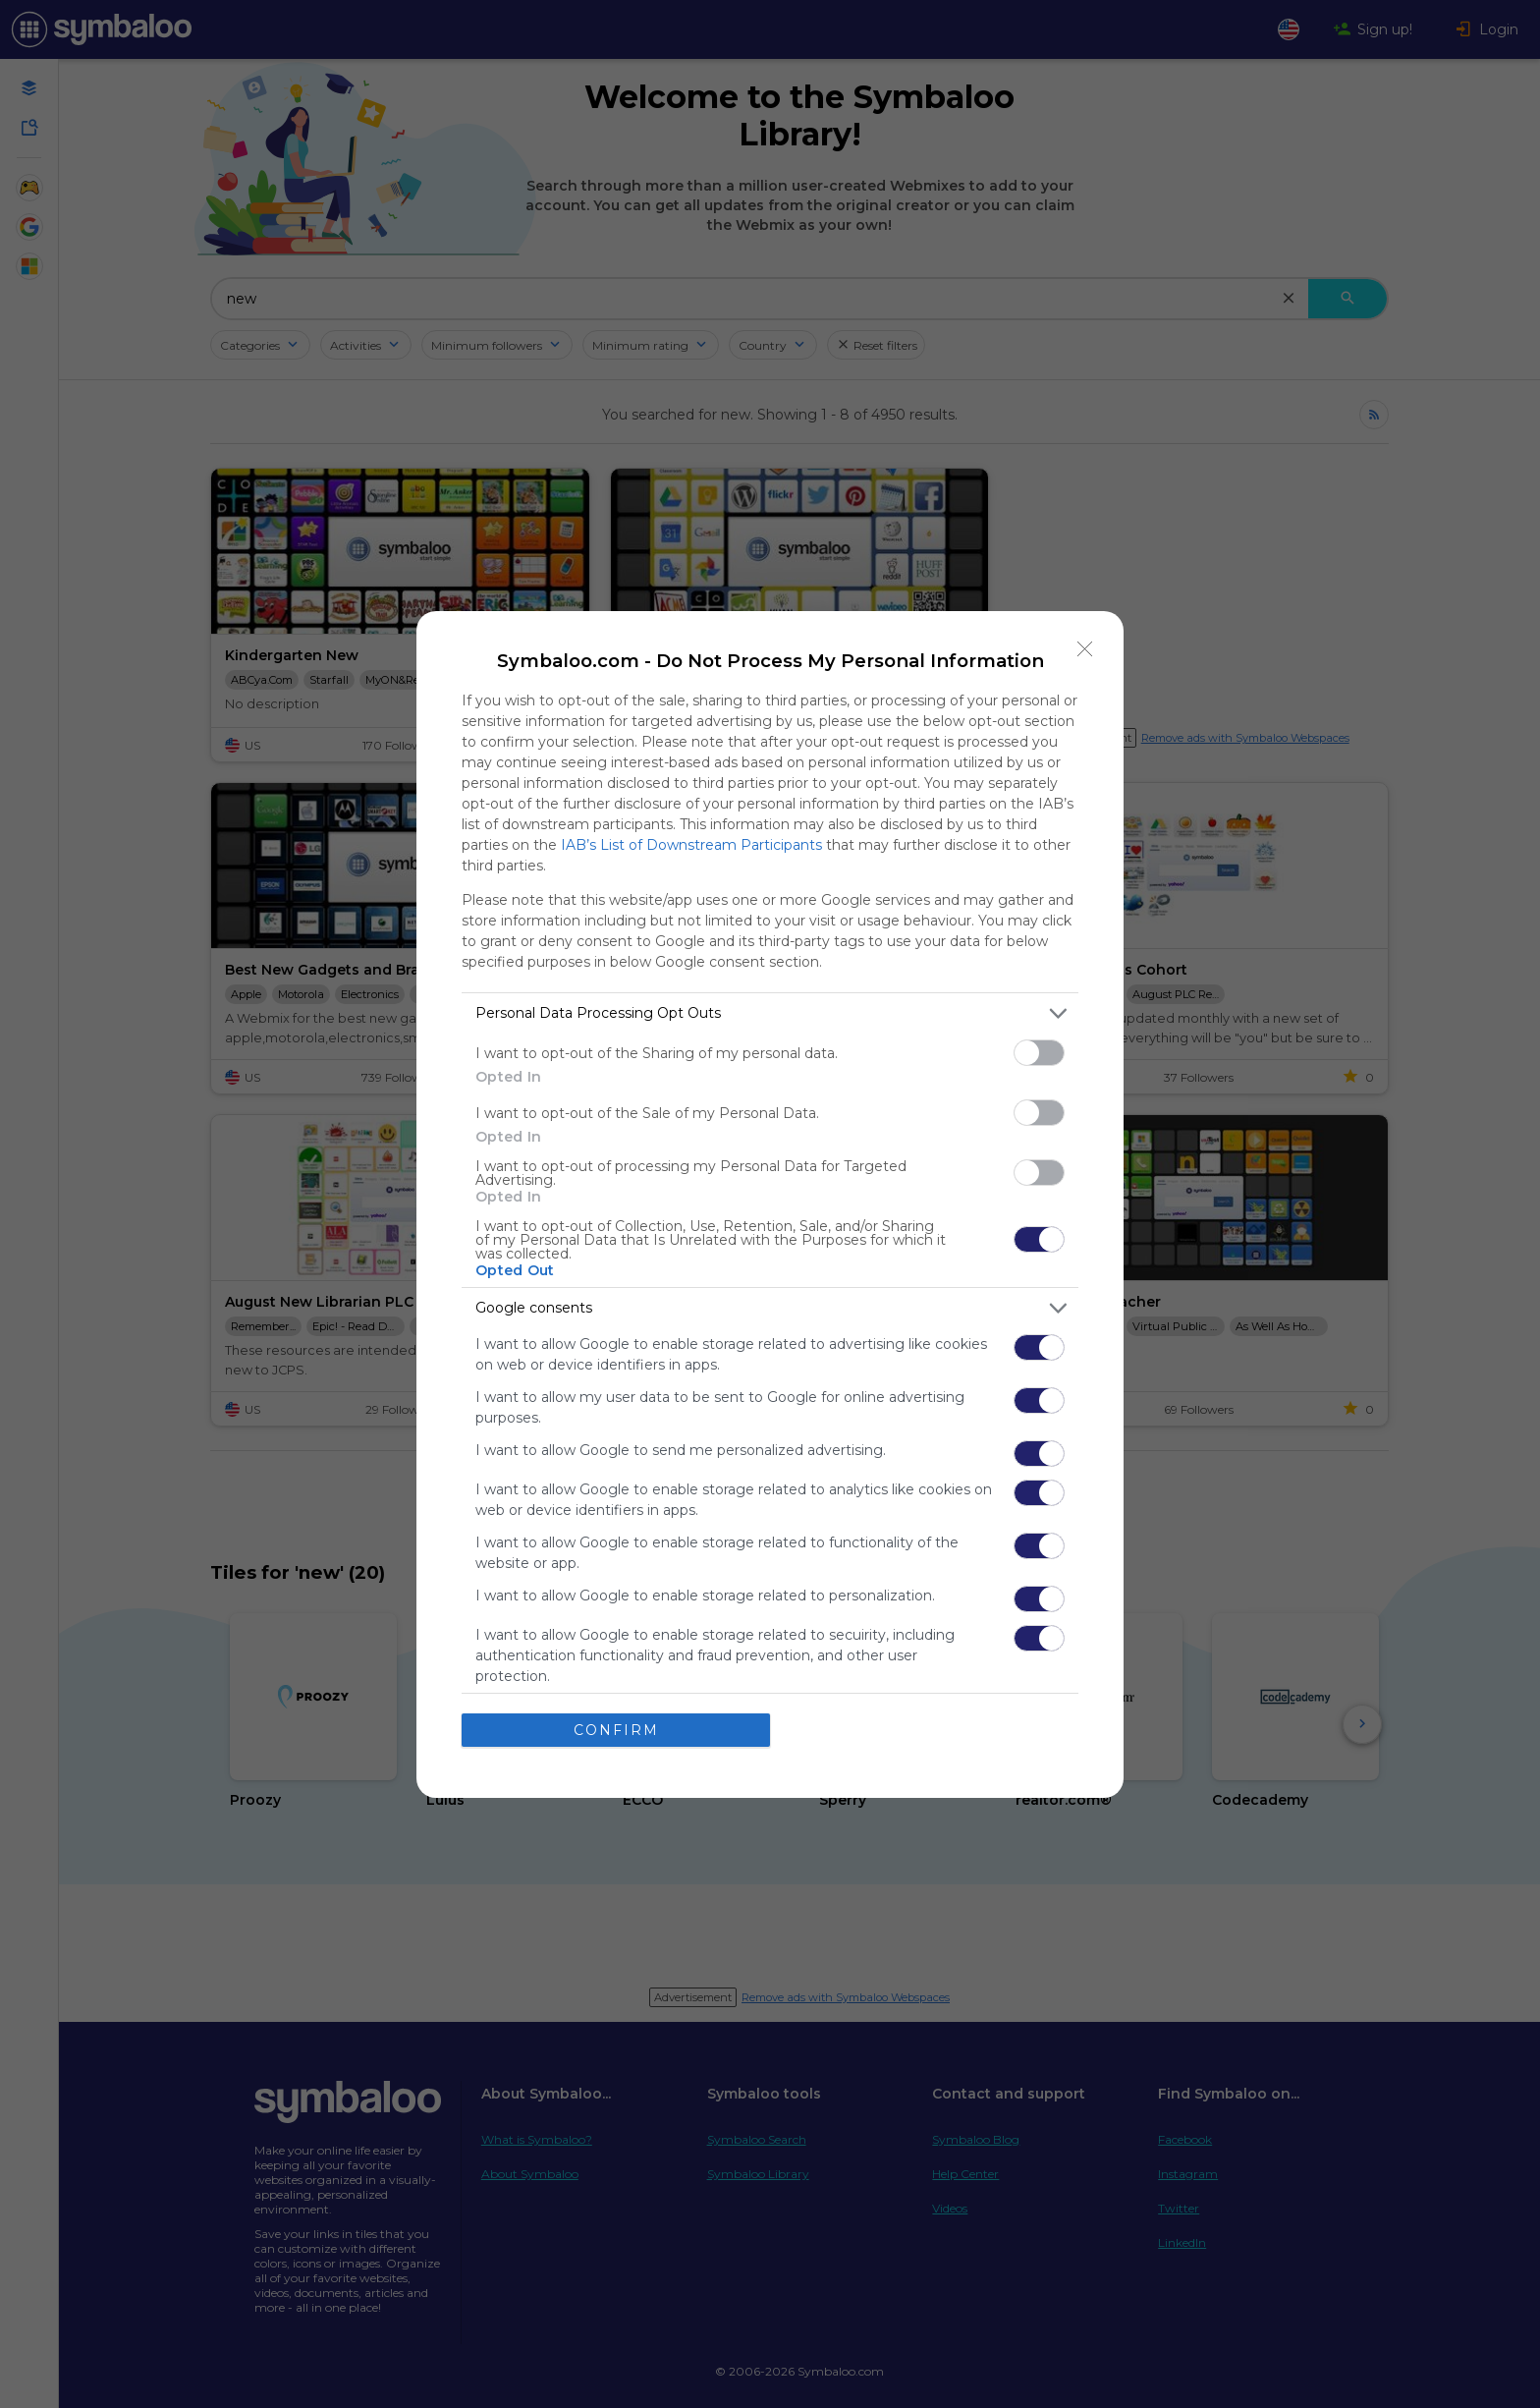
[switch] (1039, 1052)
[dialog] (770, 1204)
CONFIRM (616, 1730)
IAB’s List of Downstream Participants (691, 845)
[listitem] (770, 1013)
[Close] (1085, 649)
